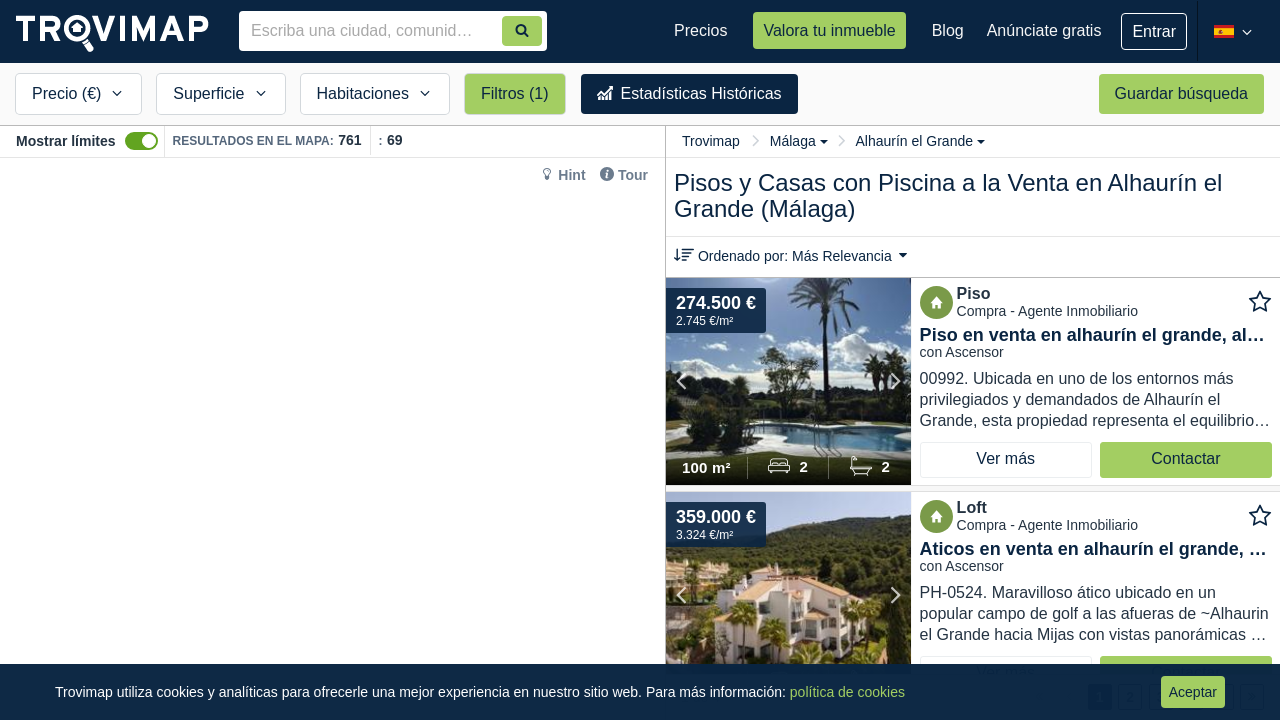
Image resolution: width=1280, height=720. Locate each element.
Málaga (799, 141)
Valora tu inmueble (829, 30)
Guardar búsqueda (1181, 93)
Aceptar (1193, 692)
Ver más (1005, 458)
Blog (948, 30)
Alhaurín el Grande (920, 141)
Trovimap (711, 141)
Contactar (1185, 458)
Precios (700, 30)
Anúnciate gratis (1044, 30)
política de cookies (847, 692)
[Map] (332, 439)
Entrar (1154, 31)
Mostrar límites (66, 141)
